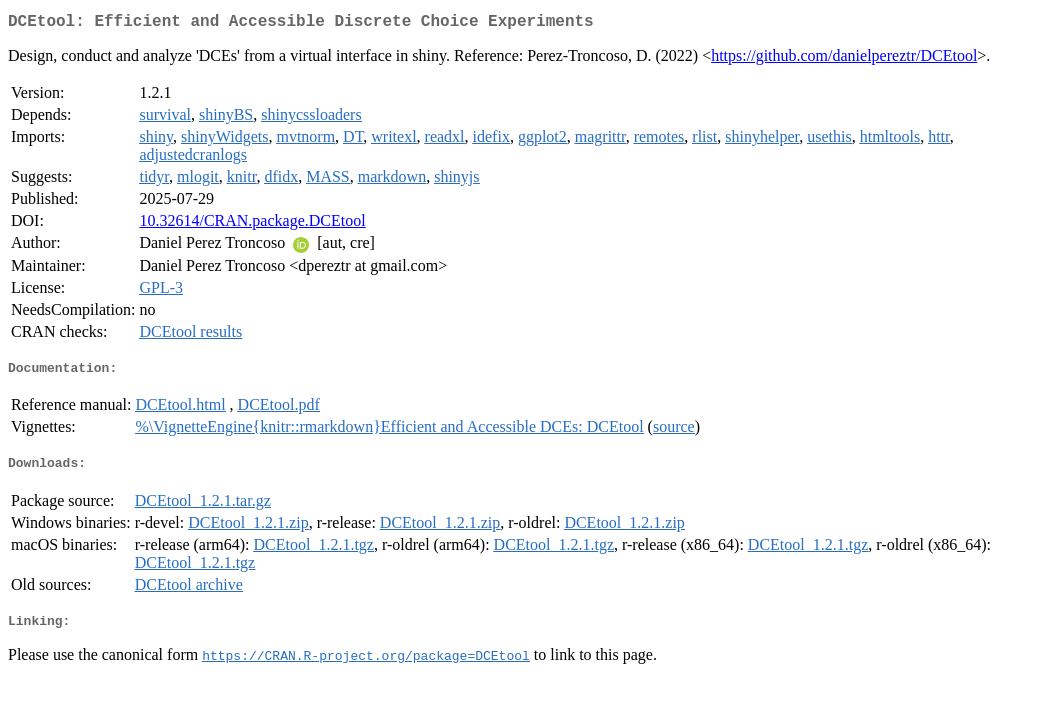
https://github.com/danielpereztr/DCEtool (844, 59)
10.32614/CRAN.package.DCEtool (252, 224)
